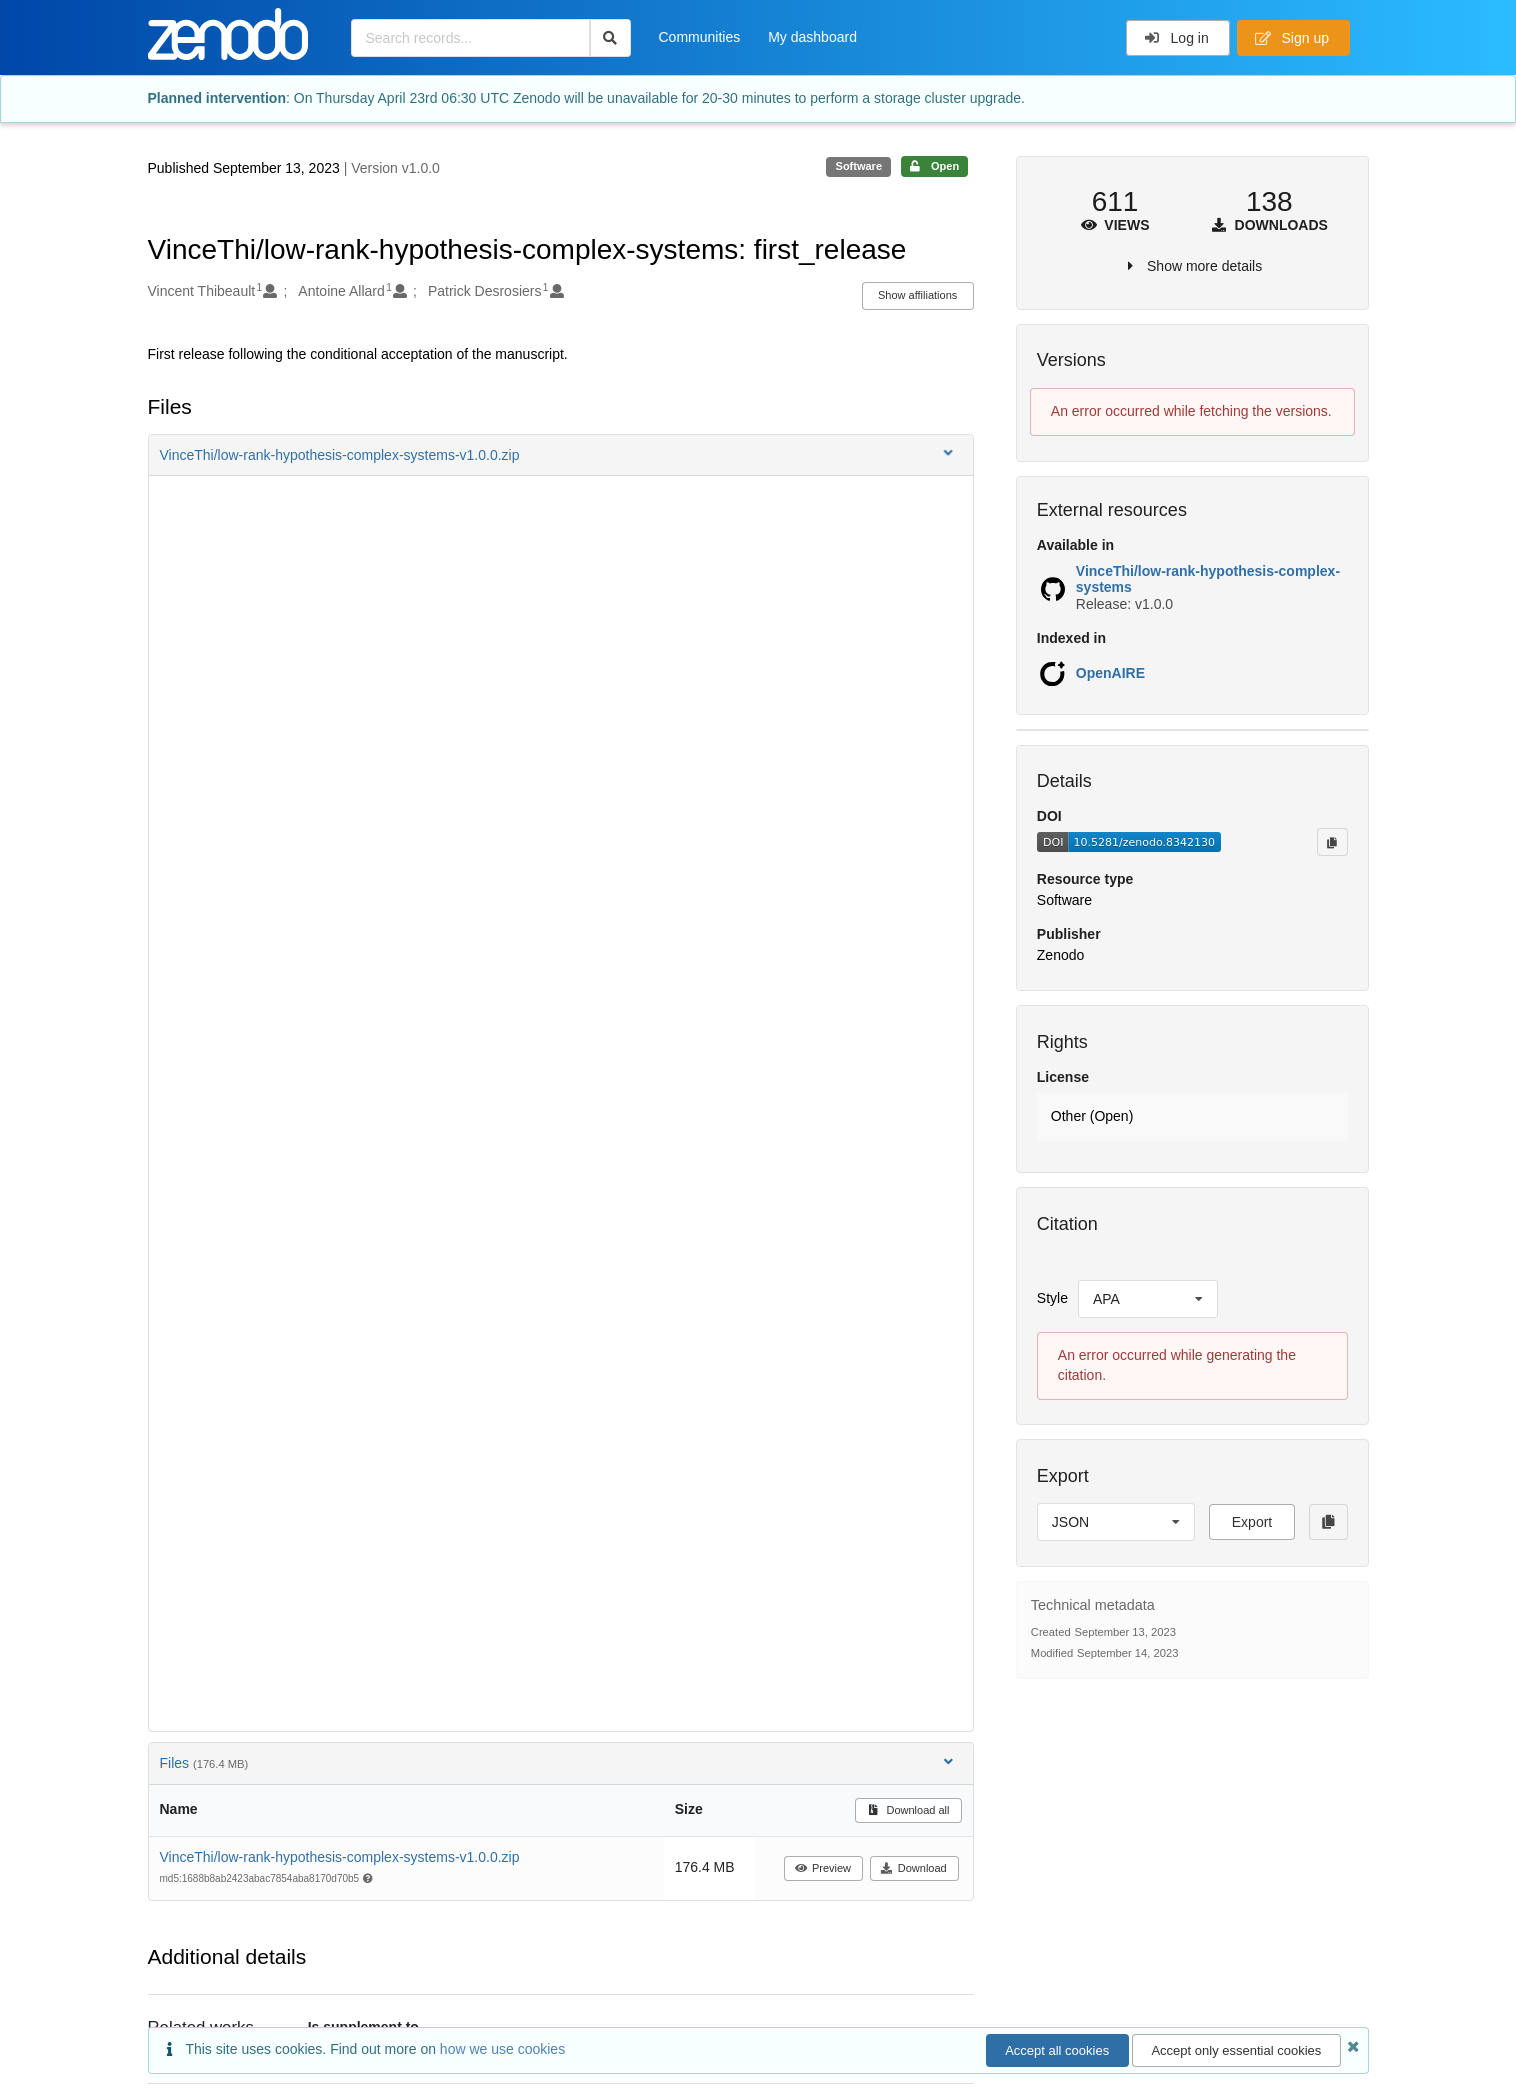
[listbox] (1148, 1299)
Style (1052, 1298)
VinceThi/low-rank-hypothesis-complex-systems (1208, 579)
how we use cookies (502, 2049)
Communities (700, 37)
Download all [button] (908, 1810)
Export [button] (1252, 1522)
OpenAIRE (1110, 673)
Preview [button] (822, 1868)
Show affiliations (917, 295)
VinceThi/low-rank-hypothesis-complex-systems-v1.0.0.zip (340, 1857)
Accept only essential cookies (1236, 2050)
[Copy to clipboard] (1332, 842)
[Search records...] (470, 38)
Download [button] (913, 1868)
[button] (561, 455)
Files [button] (558, 1762)
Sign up (1292, 38)
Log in (1176, 38)
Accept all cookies (1057, 2050)
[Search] (610, 38)
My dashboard (812, 37)
